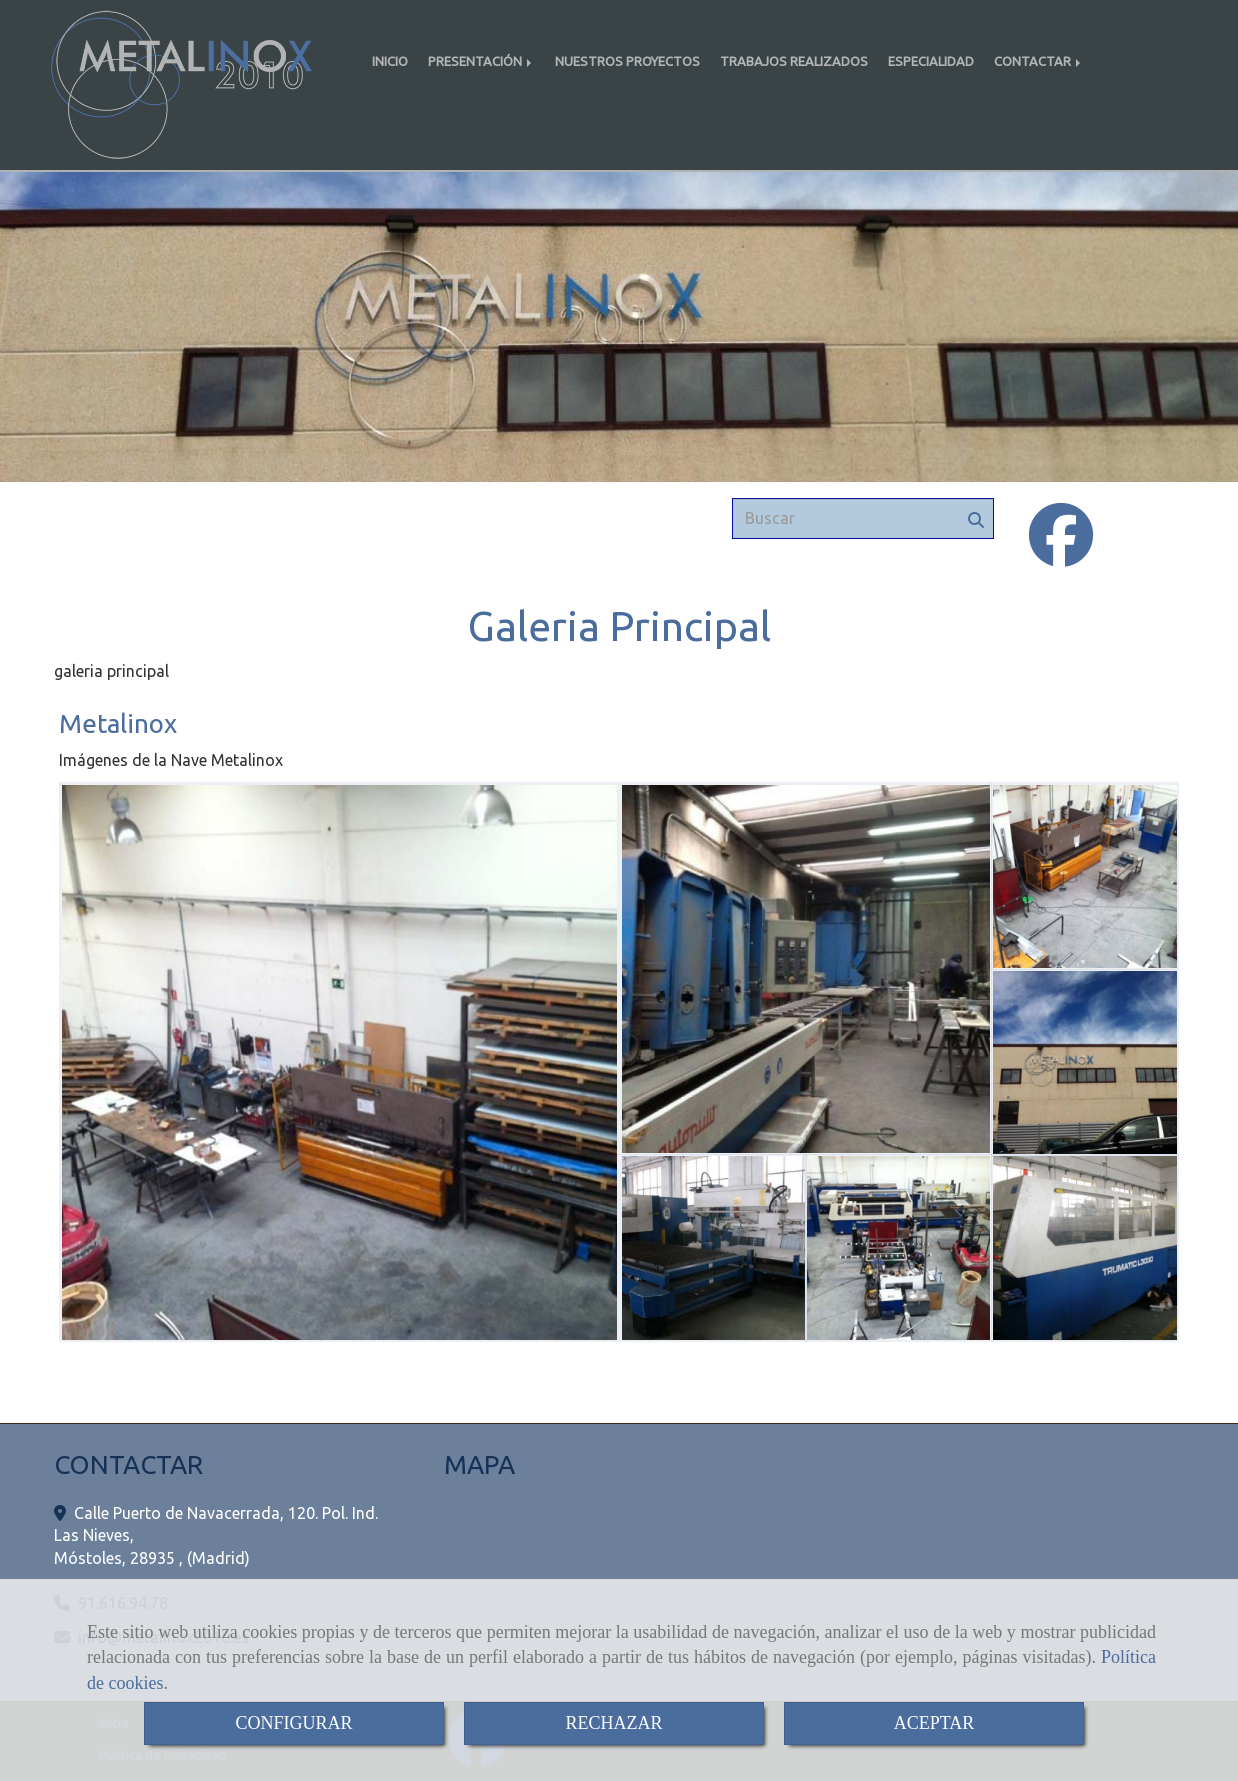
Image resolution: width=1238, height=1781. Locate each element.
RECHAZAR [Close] (613, 1723)
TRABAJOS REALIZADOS (794, 61)
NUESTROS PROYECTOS (627, 61)
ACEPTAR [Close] (934, 1723)
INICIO (390, 61)
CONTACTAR (1039, 61)
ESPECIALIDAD (931, 61)
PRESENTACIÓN (481, 61)
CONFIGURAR (293, 1723)
